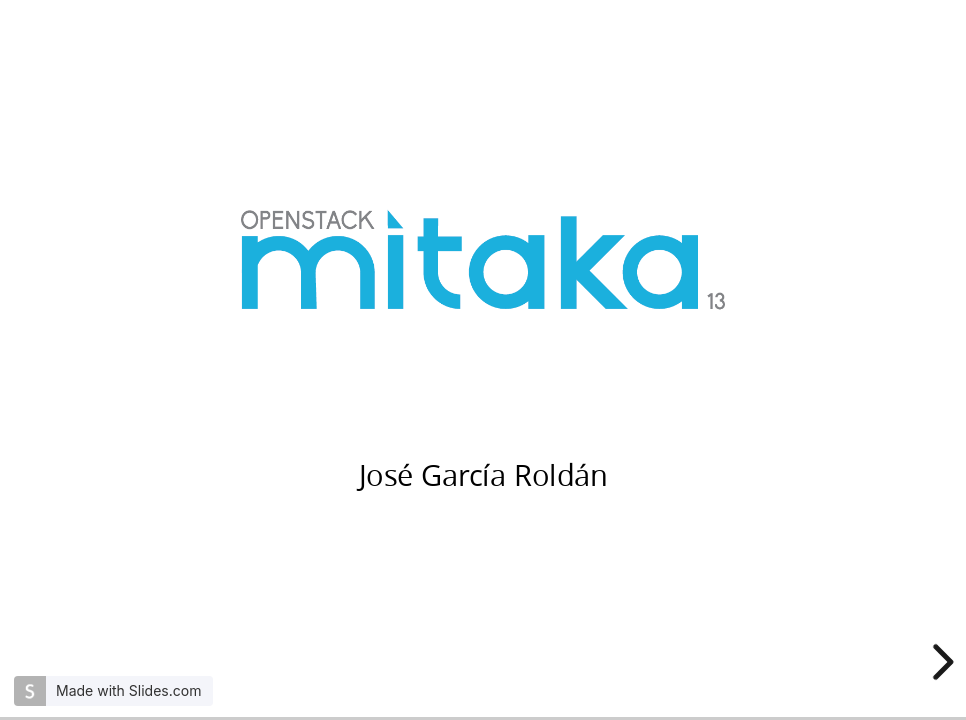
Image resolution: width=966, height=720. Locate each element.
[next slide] (940, 662)
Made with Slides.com (128, 690)
